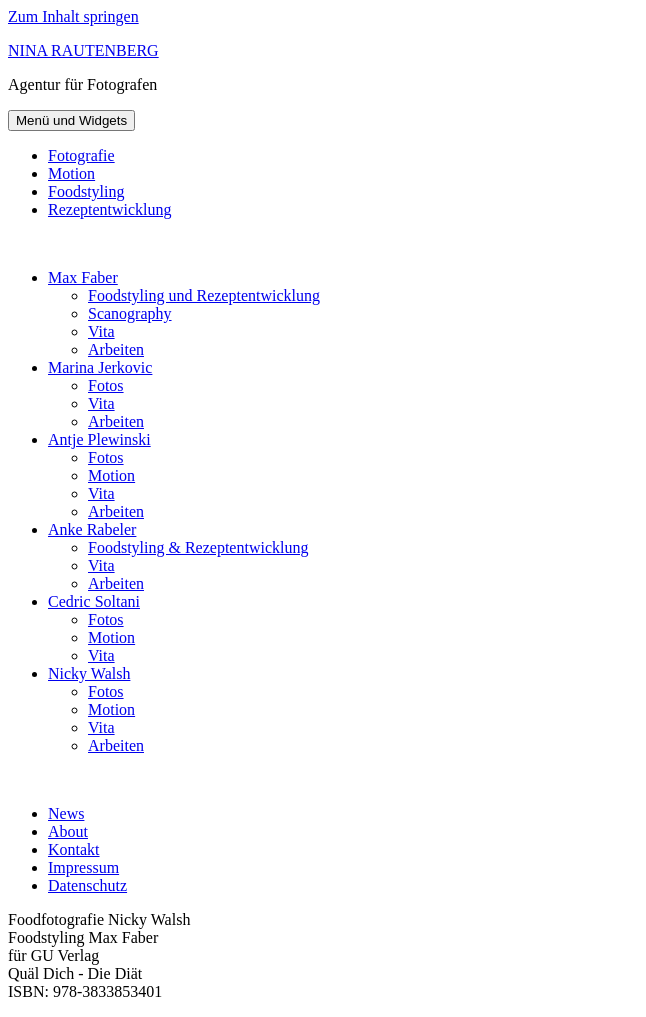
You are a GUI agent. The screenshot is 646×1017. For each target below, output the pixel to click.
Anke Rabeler (92, 529)
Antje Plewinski (99, 439)
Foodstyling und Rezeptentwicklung (204, 295)
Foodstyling (86, 191)
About (68, 831)
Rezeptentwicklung (110, 209)
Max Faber (83, 277)
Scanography (130, 313)
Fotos (106, 385)
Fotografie (81, 155)
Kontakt (74, 849)
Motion (71, 173)
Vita (101, 331)
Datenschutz (87, 885)
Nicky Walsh (89, 673)
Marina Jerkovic (100, 367)
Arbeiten (116, 349)
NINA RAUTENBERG (83, 50)
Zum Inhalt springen (73, 16)
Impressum (83, 867)
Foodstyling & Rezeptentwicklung (198, 547)
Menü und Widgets (71, 120)
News (66, 813)
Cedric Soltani (94, 601)
